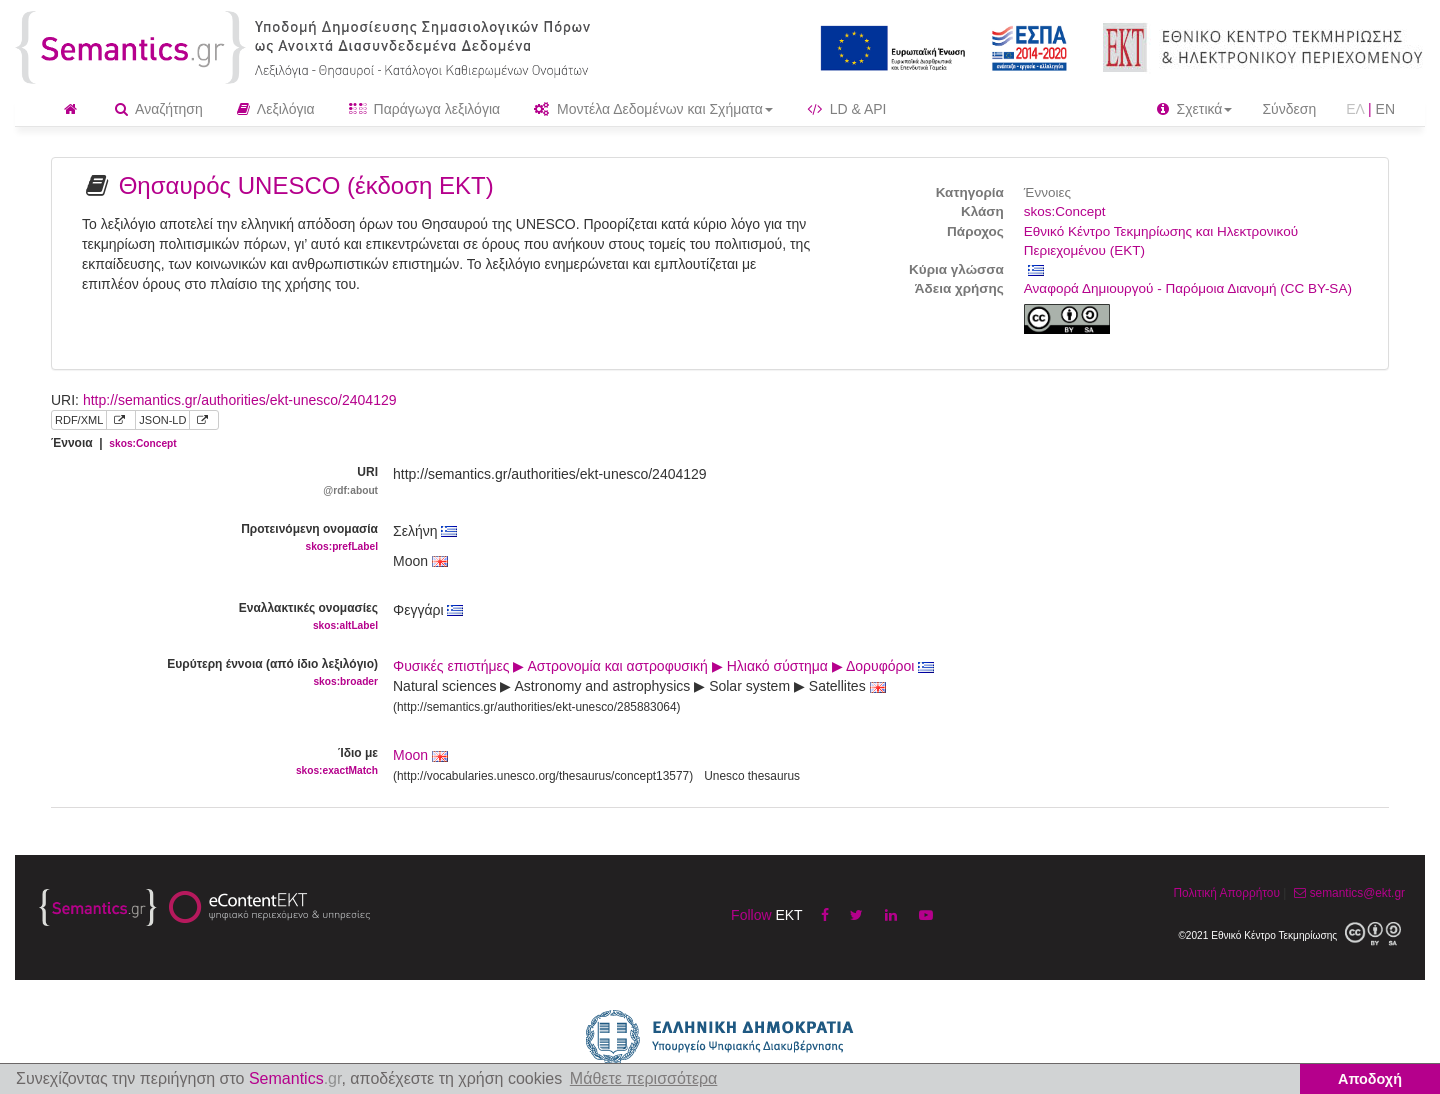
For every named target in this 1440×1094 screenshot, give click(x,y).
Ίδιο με (207, 762)
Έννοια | (114, 443)
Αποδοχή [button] (1370, 1079)
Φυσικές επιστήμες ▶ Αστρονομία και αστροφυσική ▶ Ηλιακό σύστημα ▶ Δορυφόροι (663, 666)
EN (1385, 109)
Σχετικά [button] (1195, 109)
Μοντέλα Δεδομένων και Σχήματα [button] (653, 109)
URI (207, 481)
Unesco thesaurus (752, 776)
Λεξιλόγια (276, 109)
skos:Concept (1065, 211)
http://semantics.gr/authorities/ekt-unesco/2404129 (240, 400)
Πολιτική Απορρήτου (1226, 893)
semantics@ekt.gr (1347, 893)
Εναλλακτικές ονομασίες (207, 617)
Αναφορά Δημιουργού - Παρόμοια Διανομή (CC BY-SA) (1188, 288)
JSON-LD (162, 420)
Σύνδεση (1289, 109)
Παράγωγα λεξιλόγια (424, 109)
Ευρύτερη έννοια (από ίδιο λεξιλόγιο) (207, 673)
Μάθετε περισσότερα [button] (644, 1078)
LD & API (847, 109)
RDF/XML (79, 420)
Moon (410, 755)
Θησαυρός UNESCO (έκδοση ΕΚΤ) (306, 185)
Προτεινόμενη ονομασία (207, 538)
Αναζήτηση (159, 109)
